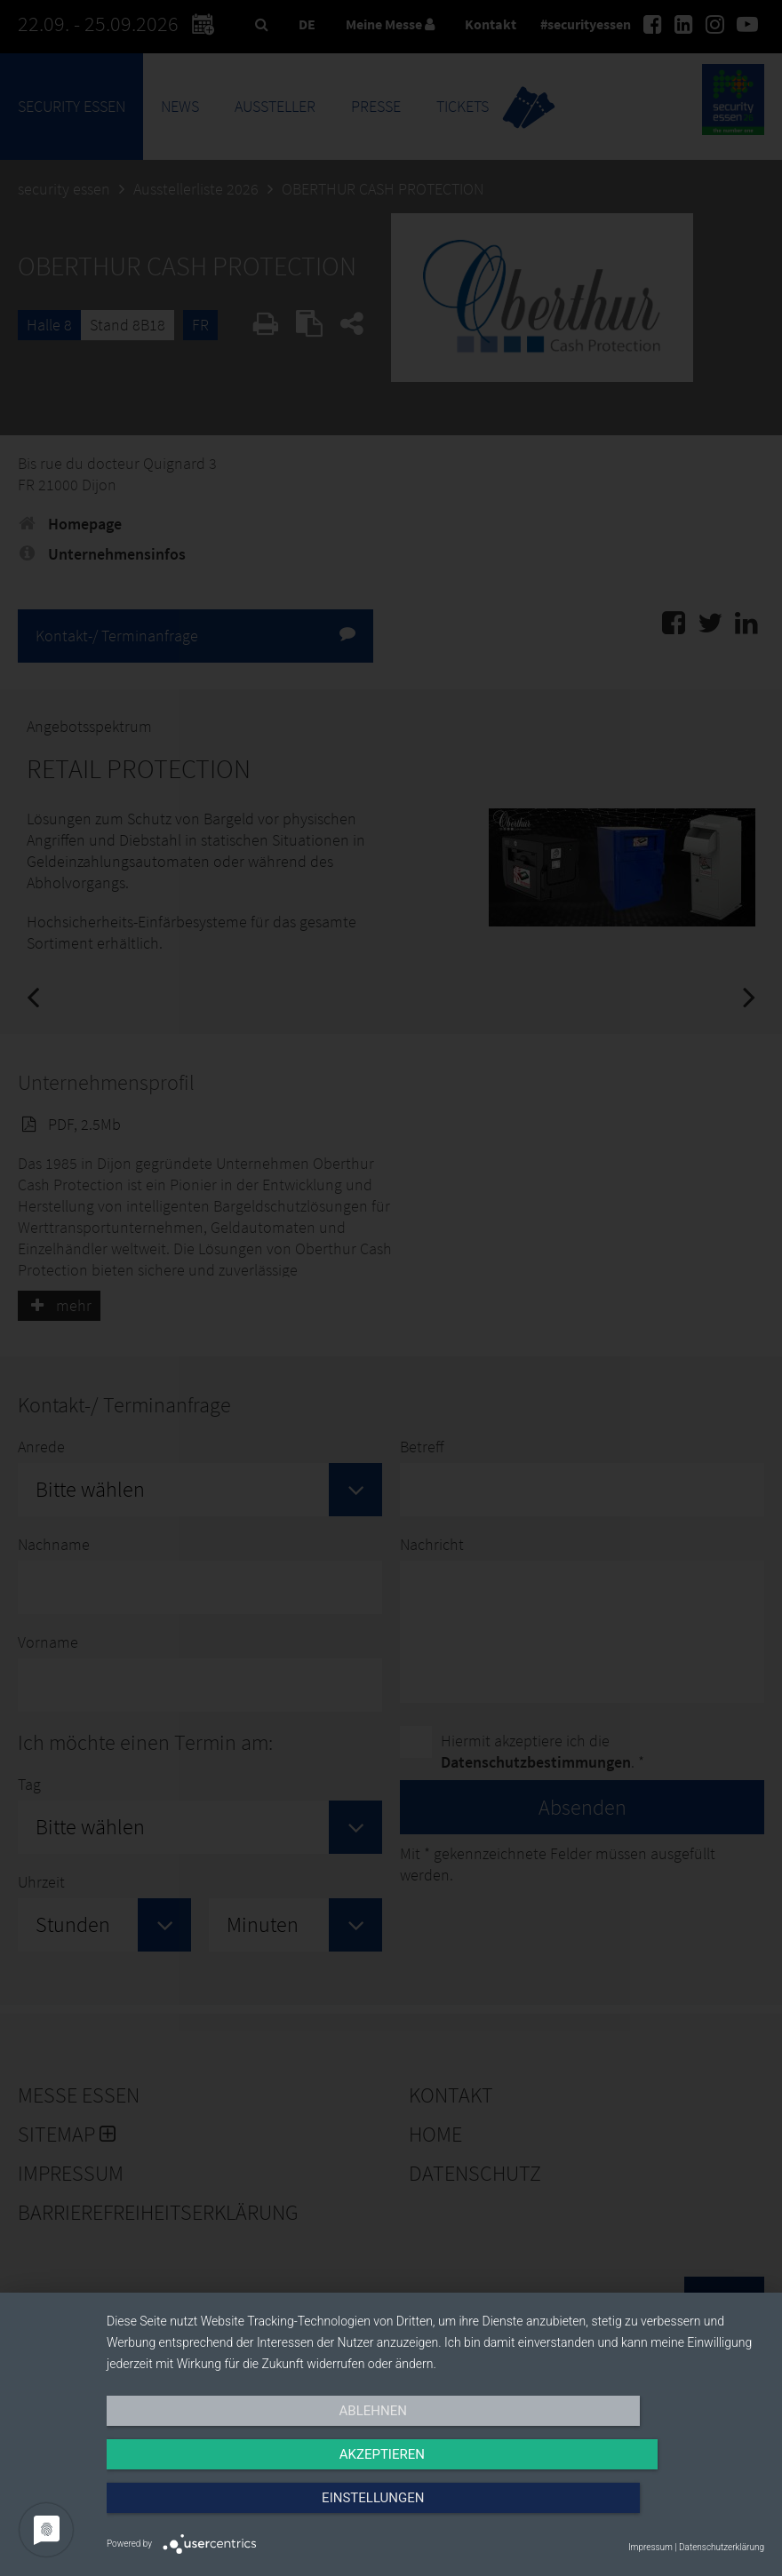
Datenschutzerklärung (721, 2547)
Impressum (650, 2547)
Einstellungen (665, 2511)
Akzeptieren (435, 2511)
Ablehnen (205, 2511)
